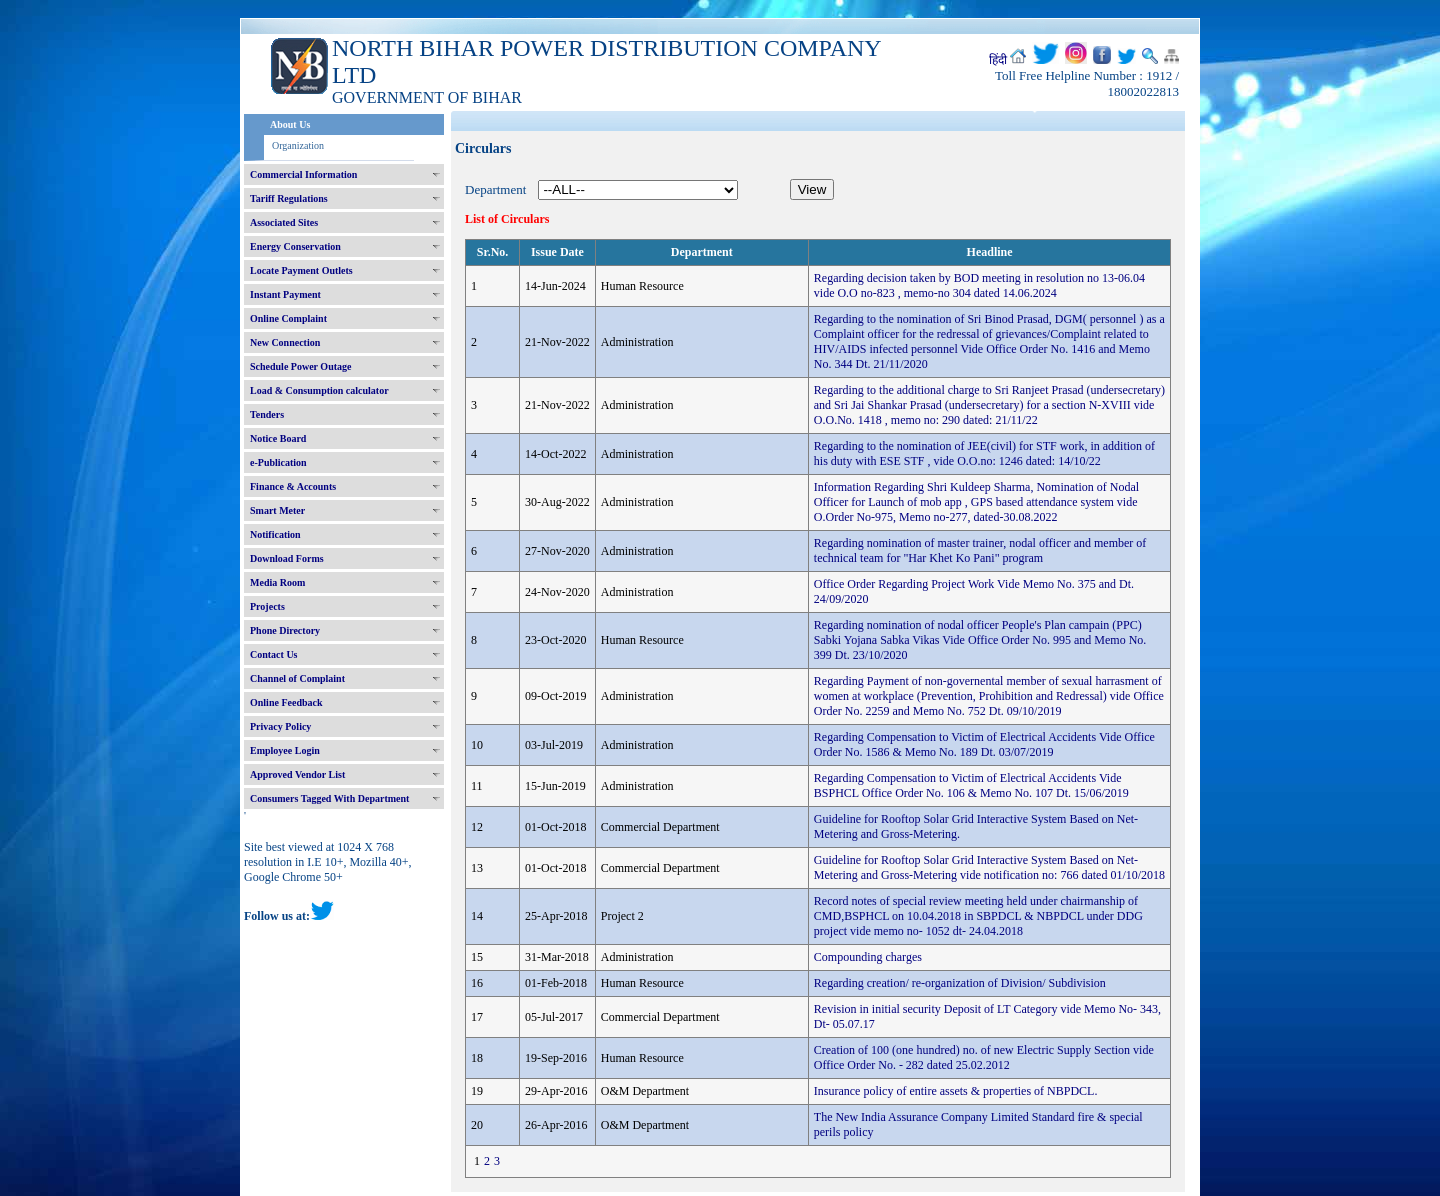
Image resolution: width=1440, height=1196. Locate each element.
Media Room (277, 582)
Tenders (267, 414)
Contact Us (274, 654)
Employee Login (285, 750)
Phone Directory (285, 630)
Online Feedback (286, 702)
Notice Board (278, 438)
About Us (290, 124)
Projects (267, 606)
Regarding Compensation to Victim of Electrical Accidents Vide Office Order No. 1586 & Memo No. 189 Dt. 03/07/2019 (984, 744)
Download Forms (287, 558)
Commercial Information (303, 174)
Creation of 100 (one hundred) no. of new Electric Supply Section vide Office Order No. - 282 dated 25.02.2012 (984, 1057)
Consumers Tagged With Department (329, 798)
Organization (298, 145)
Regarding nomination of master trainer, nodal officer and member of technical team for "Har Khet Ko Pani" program (980, 550)
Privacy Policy (280, 726)
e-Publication (278, 462)
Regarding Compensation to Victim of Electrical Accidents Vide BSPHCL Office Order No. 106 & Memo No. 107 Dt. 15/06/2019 (971, 785)
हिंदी (998, 60)
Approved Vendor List (297, 774)
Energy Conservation (295, 246)
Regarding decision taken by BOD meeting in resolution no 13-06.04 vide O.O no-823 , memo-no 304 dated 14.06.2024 (979, 285)
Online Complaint (288, 318)
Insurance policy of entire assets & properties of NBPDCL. (956, 1091)
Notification (275, 534)
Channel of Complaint (297, 678)
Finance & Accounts (293, 486)
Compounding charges (868, 957)
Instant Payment (285, 294)
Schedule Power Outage (300, 366)
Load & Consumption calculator (319, 390)
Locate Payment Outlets (301, 270)
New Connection (285, 342)
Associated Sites (284, 222)
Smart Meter (277, 510)
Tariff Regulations (289, 198)
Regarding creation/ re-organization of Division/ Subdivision (960, 983)
